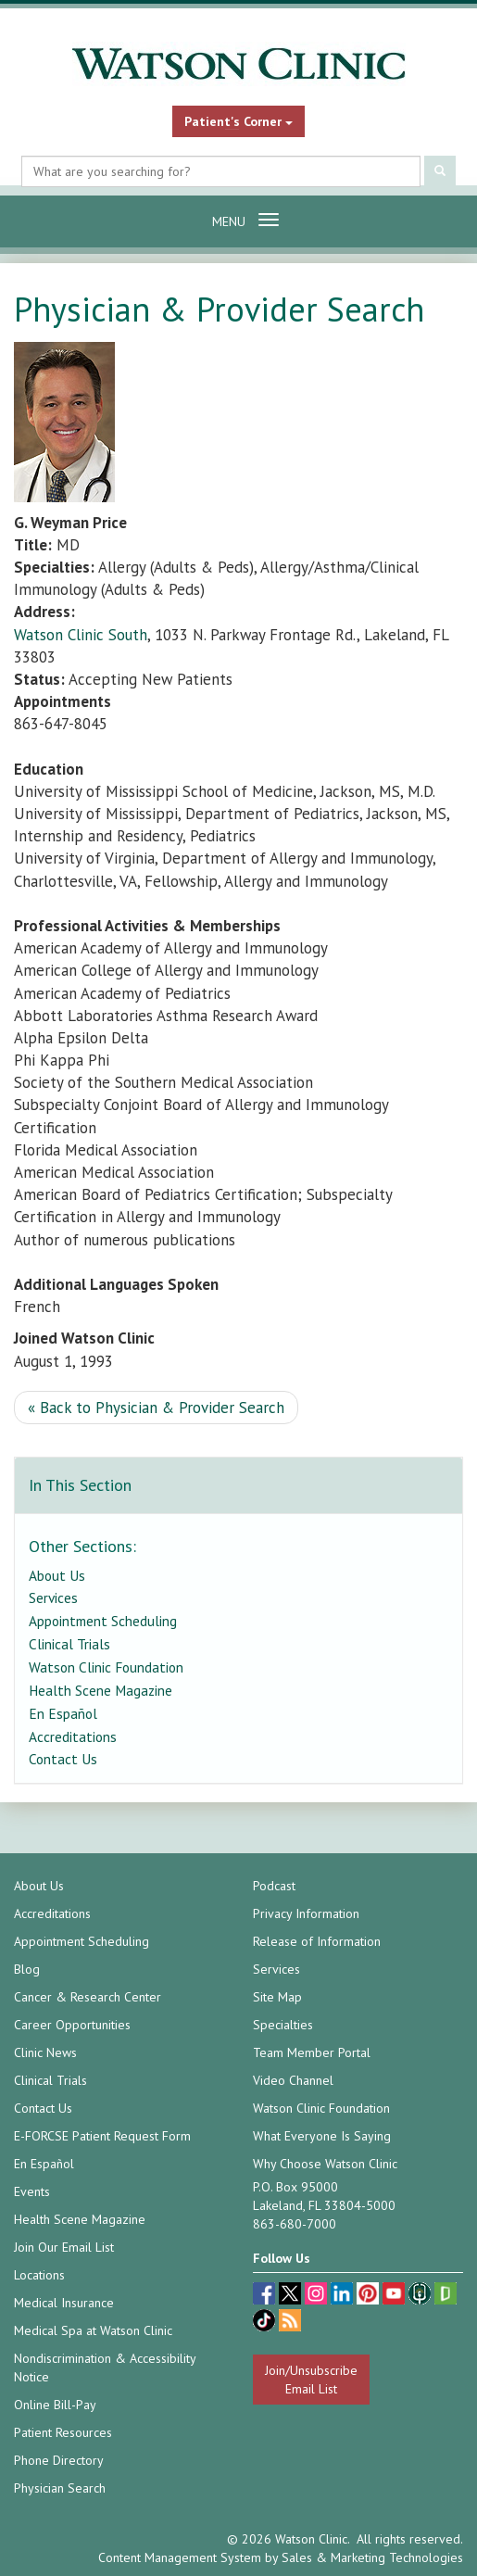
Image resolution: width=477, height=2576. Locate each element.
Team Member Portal (311, 2052)
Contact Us (63, 1758)
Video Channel (293, 2080)
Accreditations (73, 1736)
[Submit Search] (440, 172)
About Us (57, 1575)
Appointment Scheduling (103, 1620)
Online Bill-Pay (55, 2404)
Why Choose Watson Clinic (325, 2163)
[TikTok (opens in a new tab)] (266, 2322)
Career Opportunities (72, 2024)
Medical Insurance (64, 2302)
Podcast (274, 1885)
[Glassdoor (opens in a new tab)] (445, 2295)
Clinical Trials (69, 1644)
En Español (63, 1713)
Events (32, 2191)
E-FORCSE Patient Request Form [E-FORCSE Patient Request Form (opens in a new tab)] (102, 2136)
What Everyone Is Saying (322, 2136)
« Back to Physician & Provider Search (156, 1407)
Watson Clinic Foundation (106, 1667)
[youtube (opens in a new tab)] (395, 2295)
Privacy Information (306, 1913)
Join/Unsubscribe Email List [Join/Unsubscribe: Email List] (311, 2379)
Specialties (283, 2024)
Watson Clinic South (80, 635)
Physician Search (60, 2488)
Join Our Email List (64, 2247)
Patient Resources (63, 2432)
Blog (27, 1969)
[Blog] (290, 2322)
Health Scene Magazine (100, 1690)
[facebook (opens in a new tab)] (266, 2295)
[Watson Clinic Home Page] (238, 64)
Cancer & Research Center (87, 1997)
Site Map (277, 1997)
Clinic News (45, 2052)
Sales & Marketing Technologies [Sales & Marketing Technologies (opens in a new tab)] (372, 2557)
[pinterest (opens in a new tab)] (370, 2295)
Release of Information (317, 1941)
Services (53, 1597)
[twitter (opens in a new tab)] (292, 2295)
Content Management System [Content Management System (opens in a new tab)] (179, 2557)
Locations (39, 2275)
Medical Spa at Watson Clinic (93, 2330)
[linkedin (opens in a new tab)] (344, 2295)
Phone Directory (59, 2460)
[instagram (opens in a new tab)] (318, 2295)
